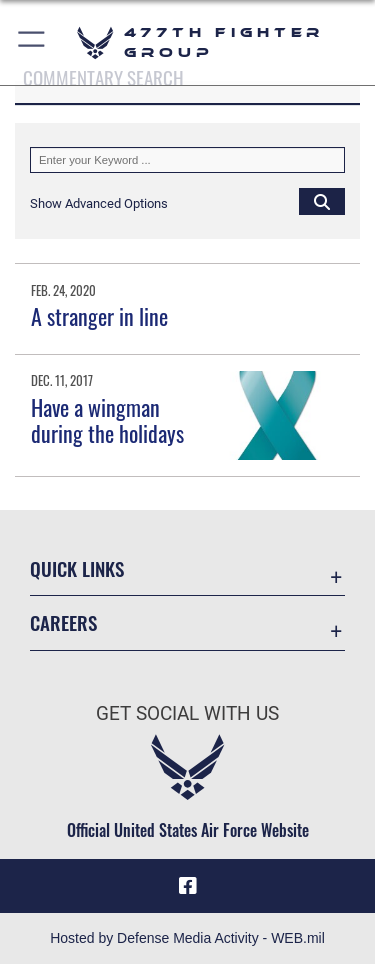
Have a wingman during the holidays (107, 420)
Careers (63, 622)
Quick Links (77, 568)
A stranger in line (99, 316)
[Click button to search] (322, 201)
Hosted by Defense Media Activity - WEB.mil (187, 938)
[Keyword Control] (187, 160)
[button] (32, 42)
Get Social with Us (187, 713)
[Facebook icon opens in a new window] (188, 886)
